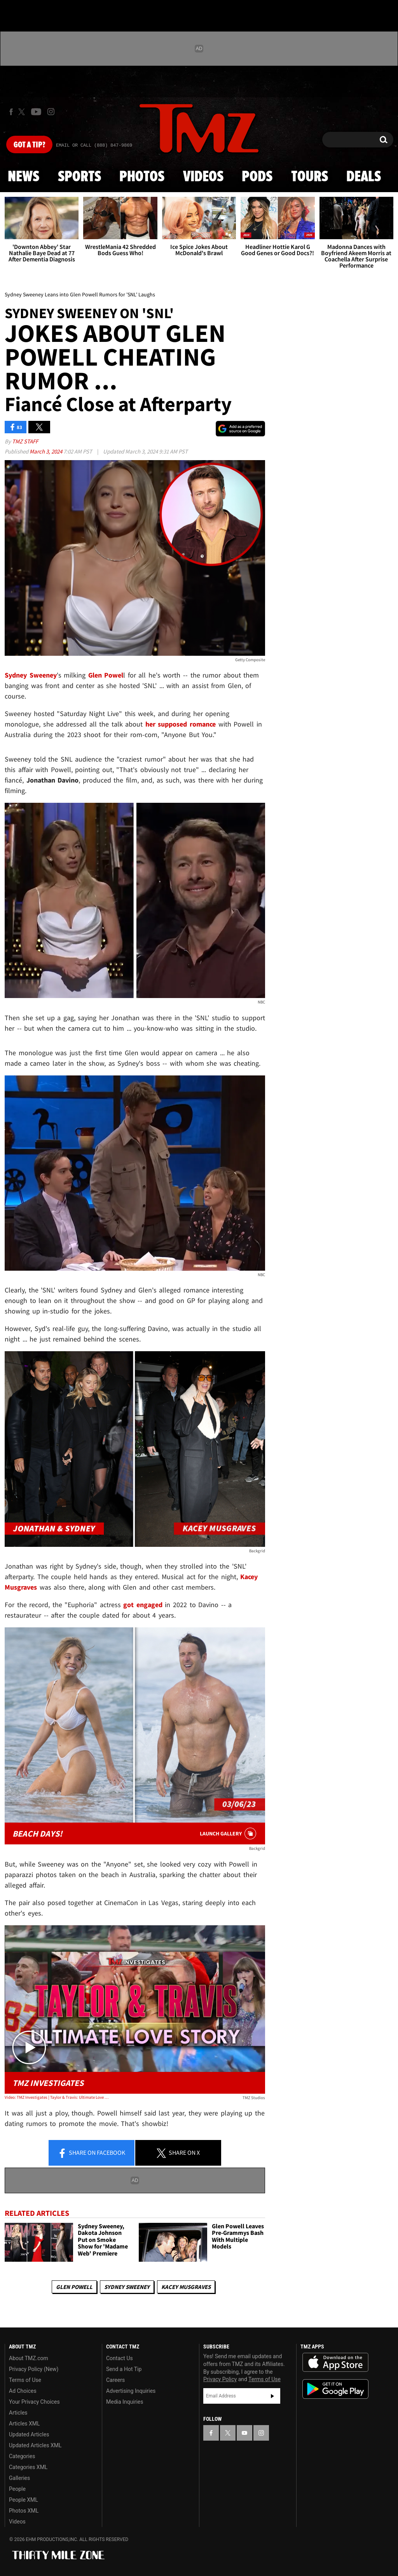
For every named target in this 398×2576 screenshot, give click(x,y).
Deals (363, 177)
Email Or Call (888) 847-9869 (94, 145)
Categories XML (28, 2467)
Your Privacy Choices (34, 2402)
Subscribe (272, 2396)
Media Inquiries (124, 2402)
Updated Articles (29, 2434)
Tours (309, 177)
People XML (23, 2500)
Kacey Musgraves (186, 2287)
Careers (115, 2380)
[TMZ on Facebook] (11, 112)
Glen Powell (74, 2287)
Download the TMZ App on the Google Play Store (335, 2389)
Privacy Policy (220, 2379)
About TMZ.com (28, 2358)
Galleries (19, 2478)
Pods (257, 177)
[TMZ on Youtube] (36, 111)
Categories (22, 2456)
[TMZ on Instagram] (51, 111)
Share (91, 2153)
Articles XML (24, 2423)
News (23, 177)
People (17, 2489)
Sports (79, 177)
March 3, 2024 (46, 451)
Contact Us (119, 2358)
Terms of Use (25, 2380)
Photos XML (23, 2511)
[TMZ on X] (22, 112)
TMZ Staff (25, 441)
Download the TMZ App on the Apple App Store (335, 2362)
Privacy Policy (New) (33, 2369)
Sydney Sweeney (127, 2287)
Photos (141, 177)
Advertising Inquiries (130, 2391)
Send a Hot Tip (123, 2369)
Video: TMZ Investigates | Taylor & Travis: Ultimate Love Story (57, 2097)
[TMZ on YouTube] (244, 2433)
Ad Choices (23, 2391)
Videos (203, 177)
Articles (18, 2413)
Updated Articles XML (35, 2445)
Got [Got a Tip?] (29, 145)
